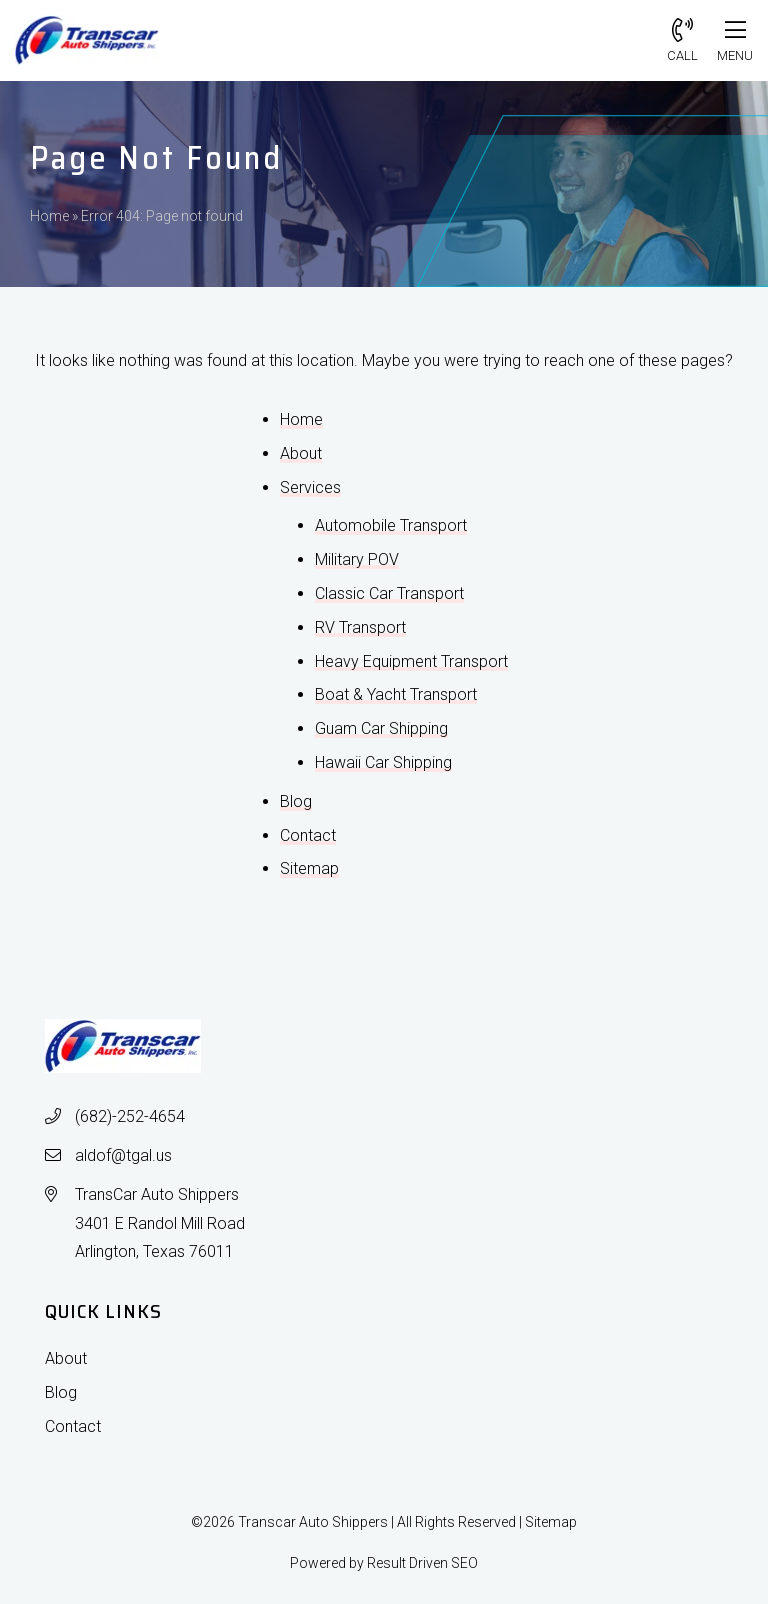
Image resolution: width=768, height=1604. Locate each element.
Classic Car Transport (389, 593)
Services (310, 487)
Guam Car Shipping (381, 728)
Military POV (357, 559)
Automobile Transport (391, 525)
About (301, 453)
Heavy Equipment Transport (411, 661)
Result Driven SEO (422, 1563)
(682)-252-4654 (130, 1116)
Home (49, 216)
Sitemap (309, 868)
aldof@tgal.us (123, 1155)
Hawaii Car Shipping (383, 762)
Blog (296, 801)
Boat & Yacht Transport (396, 694)
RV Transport (360, 627)
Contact (308, 835)
